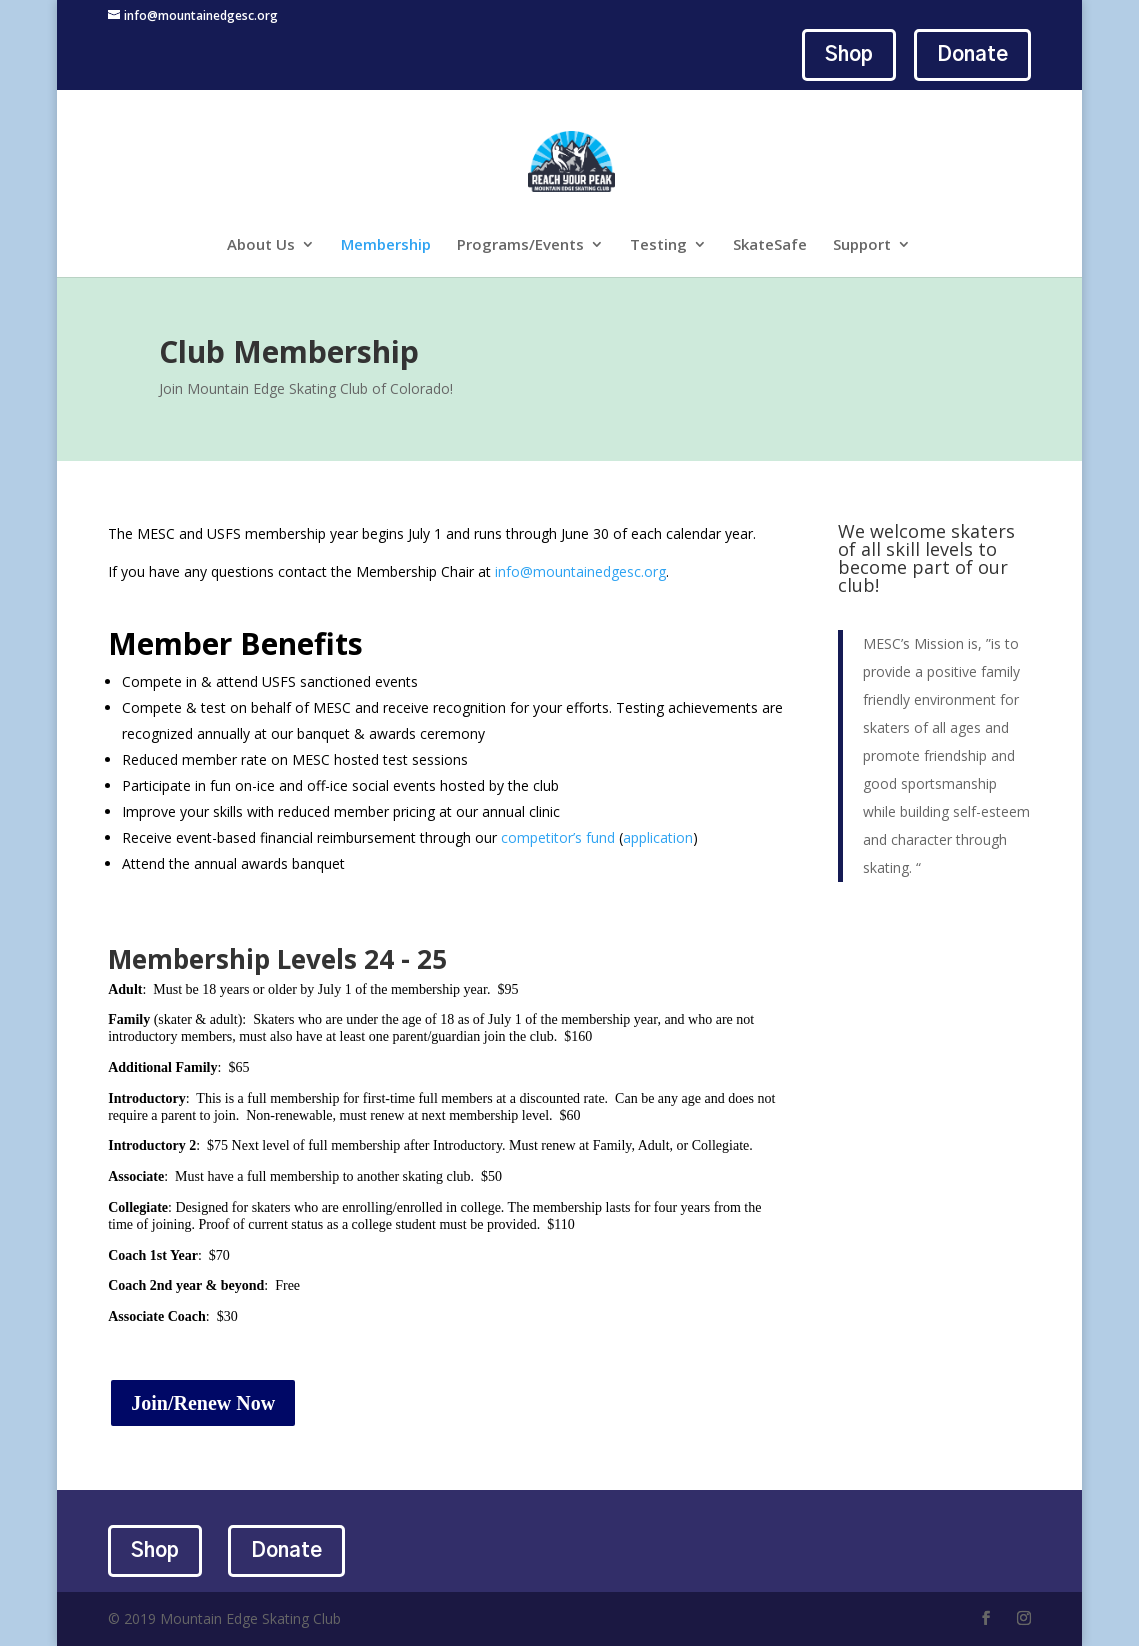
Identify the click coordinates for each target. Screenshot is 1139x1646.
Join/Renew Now (203, 1403)
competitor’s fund (558, 837)
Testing (658, 245)
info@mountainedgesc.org (580, 571)
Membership (386, 245)
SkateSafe (770, 245)
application (658, 837)
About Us (261, 245)
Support (862, 245)
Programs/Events (520, 245)
